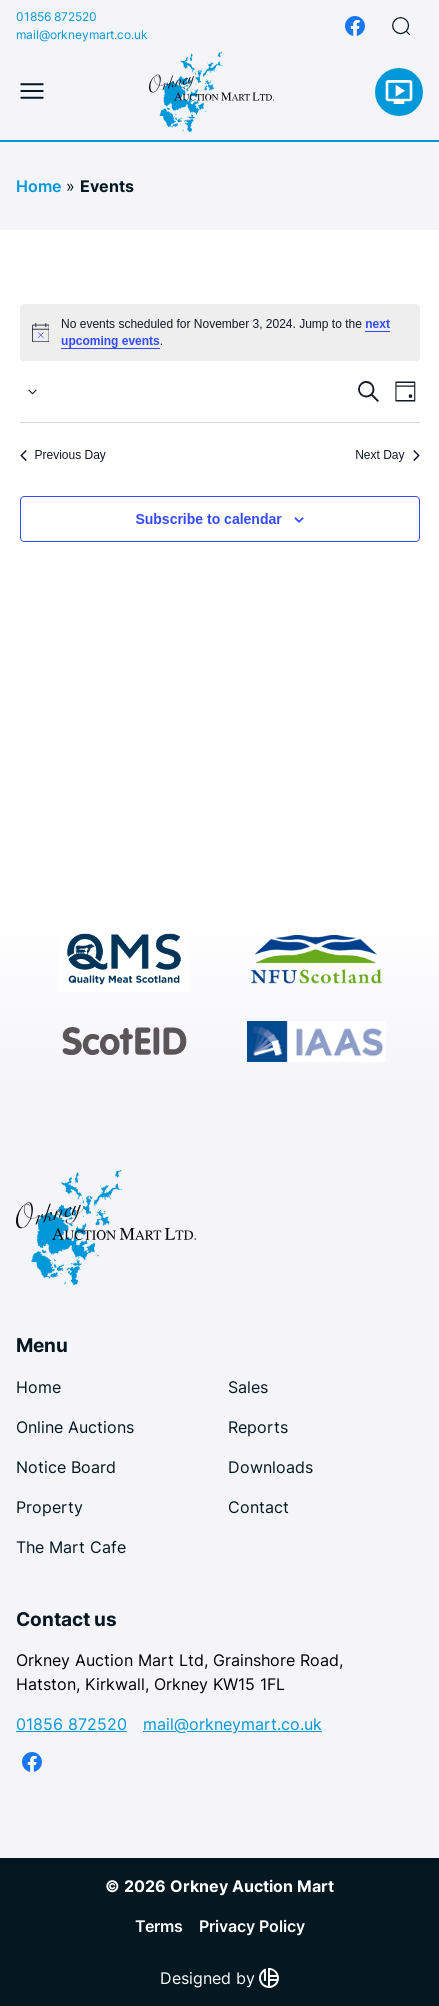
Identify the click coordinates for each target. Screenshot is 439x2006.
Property (49, 1507)
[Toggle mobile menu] (32, 92)
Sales (248, 1387)
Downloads (270, 1467)
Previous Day (63, 455)
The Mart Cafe (71, 1547)
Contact (258, 1507)
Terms (159, 1926)
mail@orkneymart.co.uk (82, 34)
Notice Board (66, 1467)
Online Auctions (75, 1427)
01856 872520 (56, 16)
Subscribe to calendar (208, 519)
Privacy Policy (252, 1926)
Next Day (387, 455)
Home (38, 186)
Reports (258, 1427)
